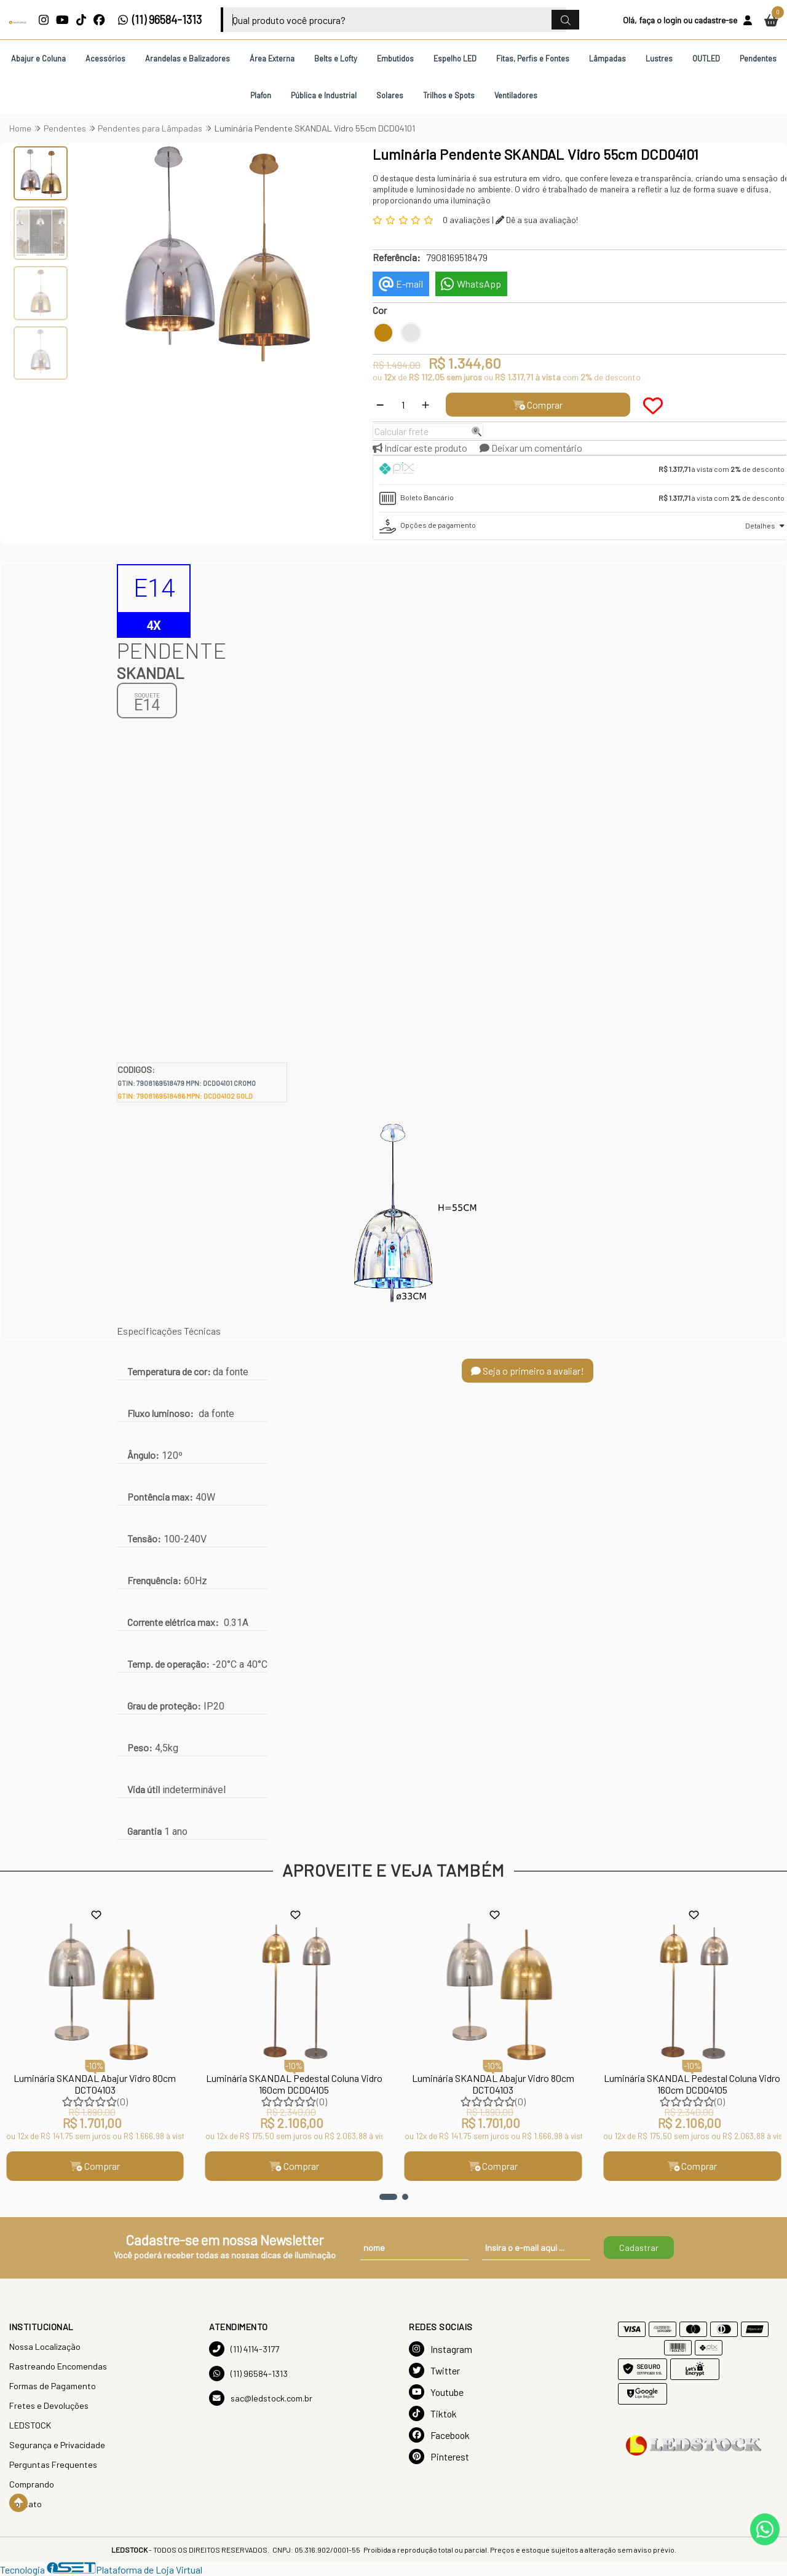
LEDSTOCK (30, 2425)
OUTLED (706, 58)
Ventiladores (515, 95)
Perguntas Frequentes (53, 2464)
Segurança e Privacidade (57, 2445)
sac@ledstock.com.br (260, 2398)
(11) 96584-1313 (159, 19)
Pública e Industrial (324, 95)
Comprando (31, 2484)
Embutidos (395, 58)
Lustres (659, 58)
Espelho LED (455, 58)
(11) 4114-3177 (244, 2349)
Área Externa (272, 58)
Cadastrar (638, 2247)
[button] (388, 2197)
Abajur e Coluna (38, 58)
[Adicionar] (425, 404)
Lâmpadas (607, 58)
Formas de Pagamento (52, 2386)
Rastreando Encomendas (58, 2366)
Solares (389, 95)
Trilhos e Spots (449, 95)
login (672, 20)
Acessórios (105, 58)
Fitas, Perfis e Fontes (532, 58)
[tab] (582, 470)
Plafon (260, 95)
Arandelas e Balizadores (187, 58)
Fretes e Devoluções (49, 2405)
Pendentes (758, 58)
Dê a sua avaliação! (537, 219)
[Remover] (380, 404)
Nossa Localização (45, 2346)
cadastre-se (715, 20)
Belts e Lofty (335, 58)
